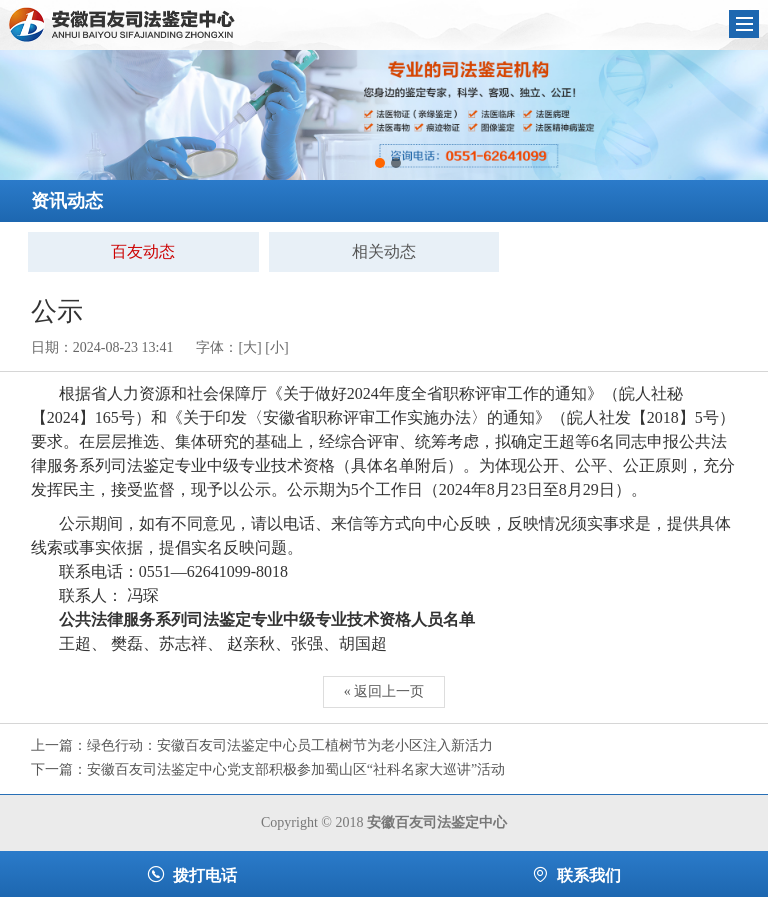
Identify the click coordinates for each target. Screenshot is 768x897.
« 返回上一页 (384, 691)
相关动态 (384, 251)
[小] (276, 347)
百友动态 (143, 251)
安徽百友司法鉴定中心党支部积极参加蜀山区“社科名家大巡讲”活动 (296, 769)
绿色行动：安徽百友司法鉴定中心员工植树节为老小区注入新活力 (290, 745)
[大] (249, 347)
